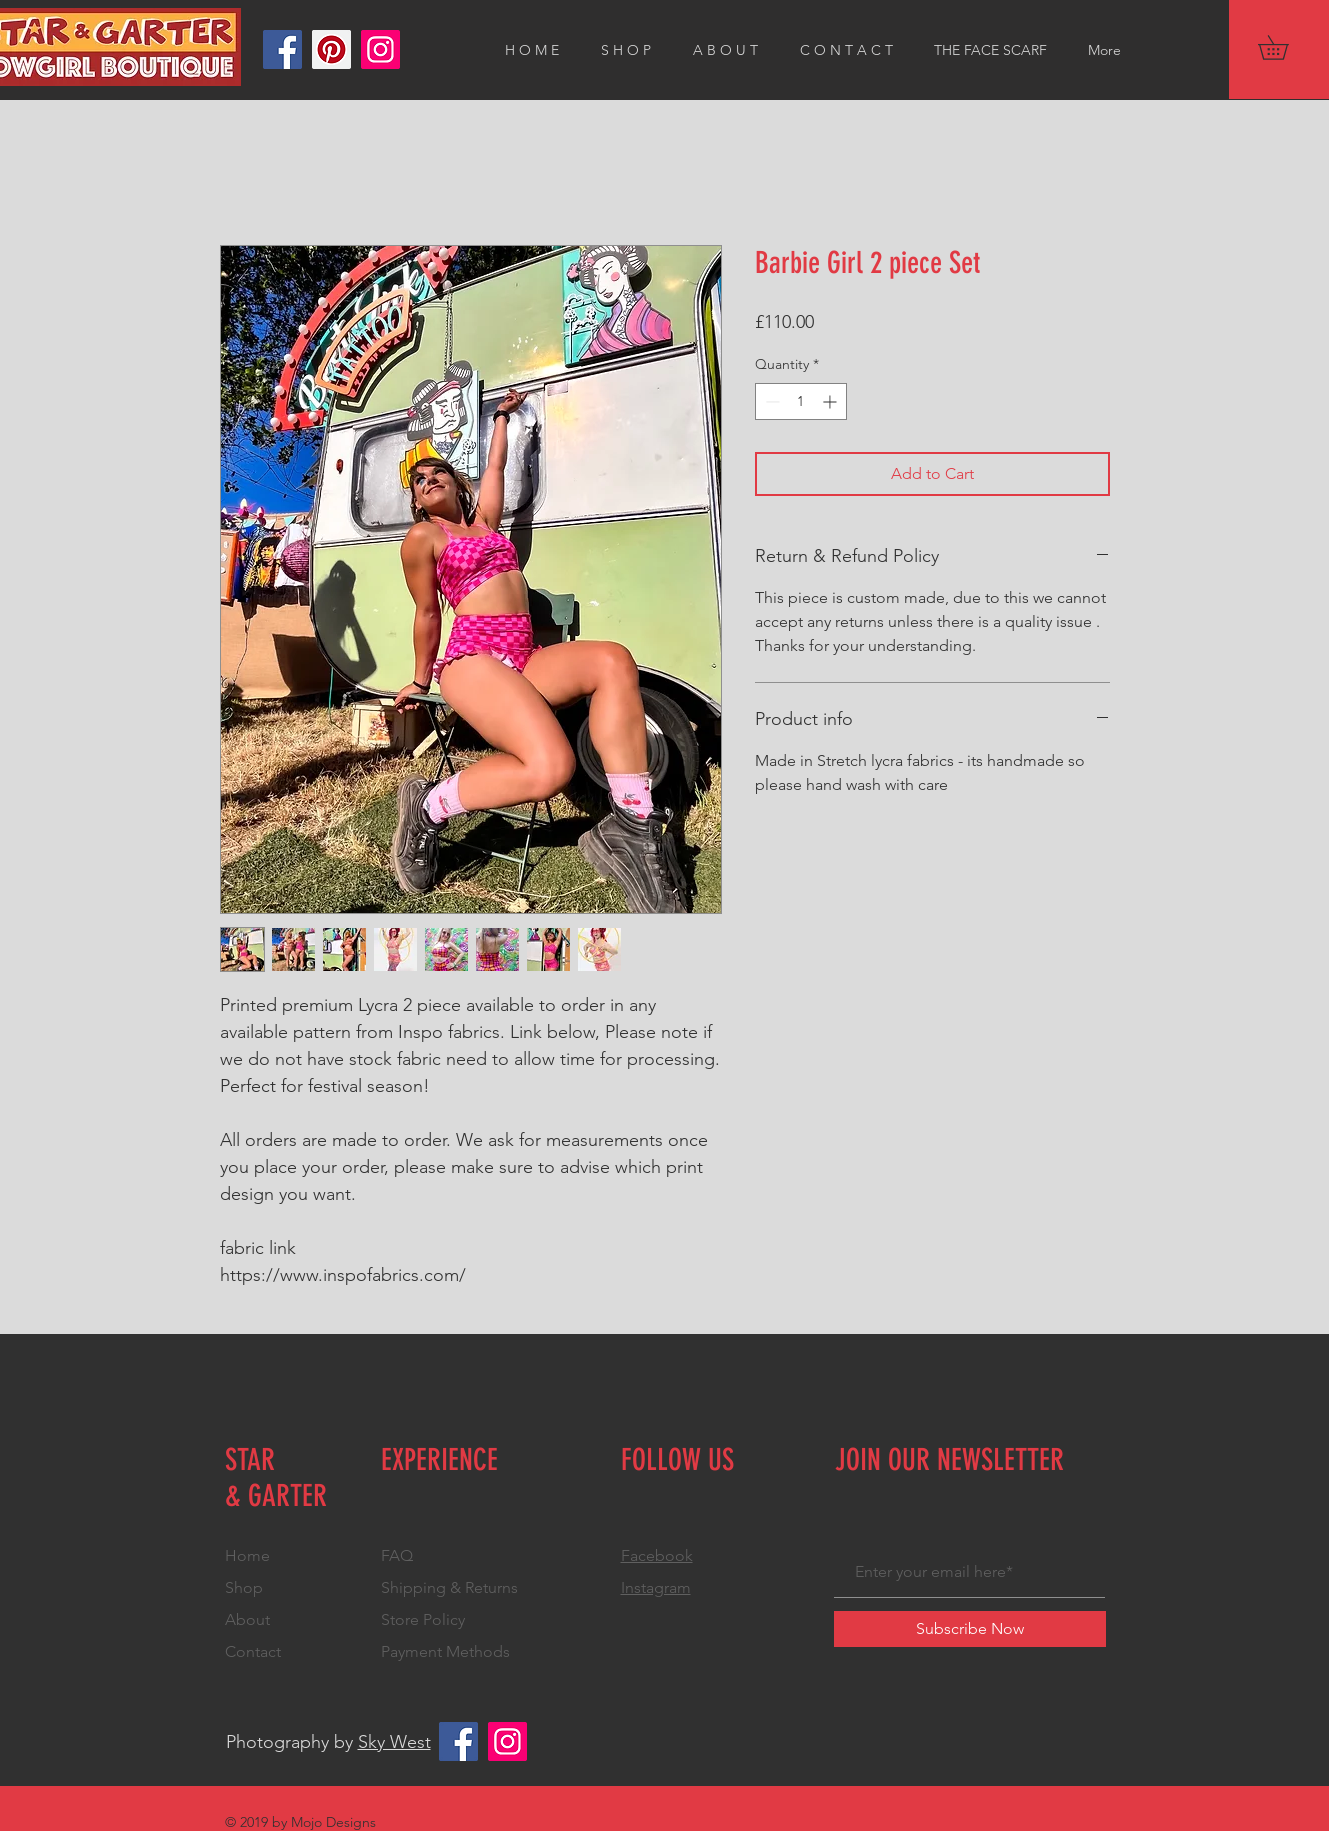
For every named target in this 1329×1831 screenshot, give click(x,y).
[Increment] (831, 401)
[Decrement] (770, 401)
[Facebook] (282, 49)
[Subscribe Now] (970, 1629)
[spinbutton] (801, 401)
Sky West (394, 1742)
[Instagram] (380, 49)
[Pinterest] (331, 49)
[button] (1285, 47)
